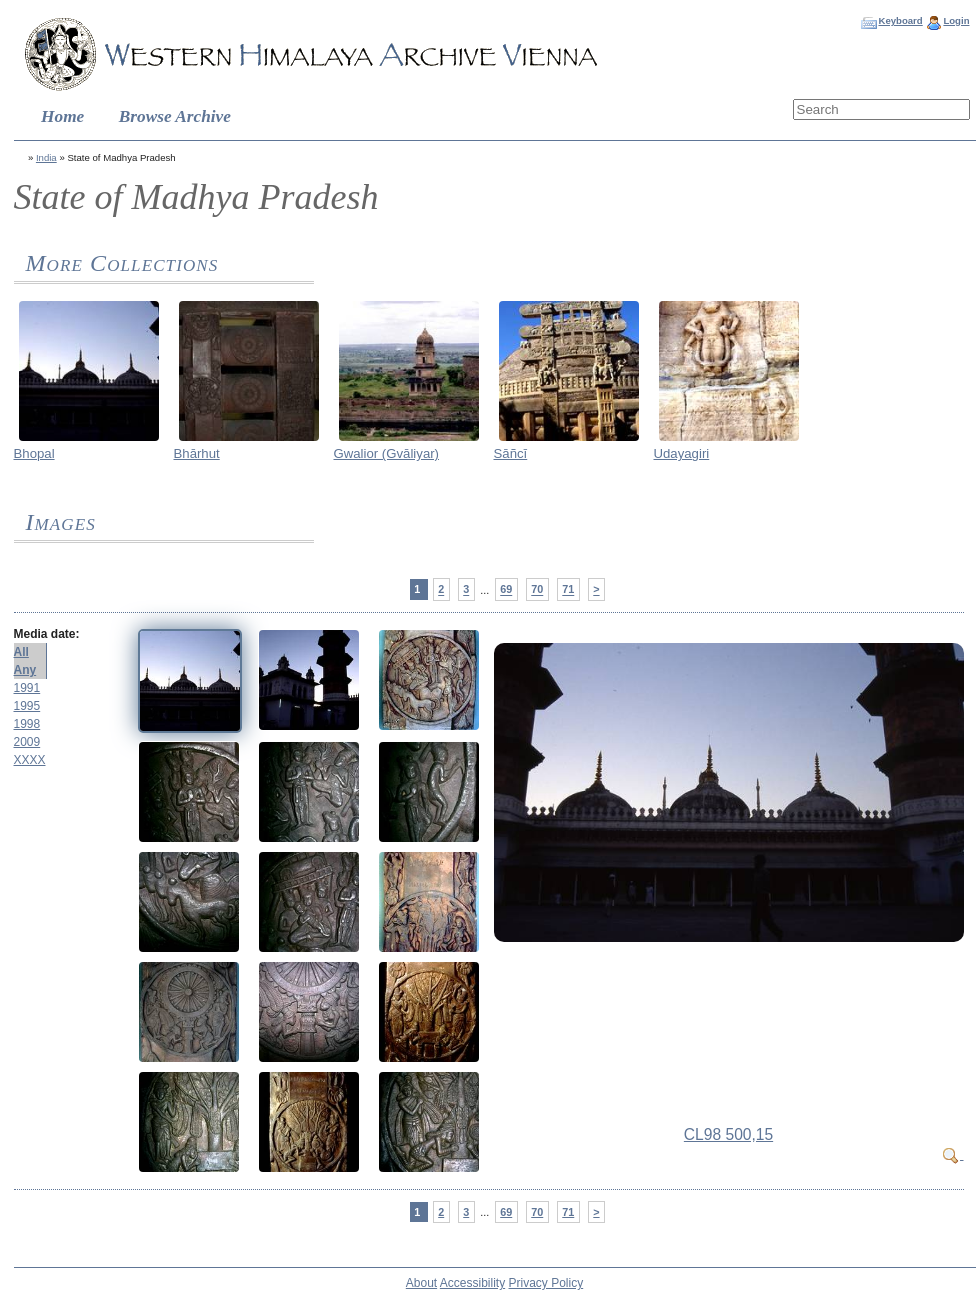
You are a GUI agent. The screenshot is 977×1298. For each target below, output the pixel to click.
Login (956, 20)
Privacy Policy (546, 1283)
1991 (27, 688)
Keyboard (900, 20)
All (21, 652)
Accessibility (472, 1283)
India (46, 157)
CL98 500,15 (728, 1134)
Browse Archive (175, 116)
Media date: (47, 634)
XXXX (30, 760)
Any (25, 670)
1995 (27, 706)
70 (537, 590)
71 (568, 590)
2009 (27, 742)
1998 (27, 724)
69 (506, 590)
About (421, 1283)
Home (62, 116)
